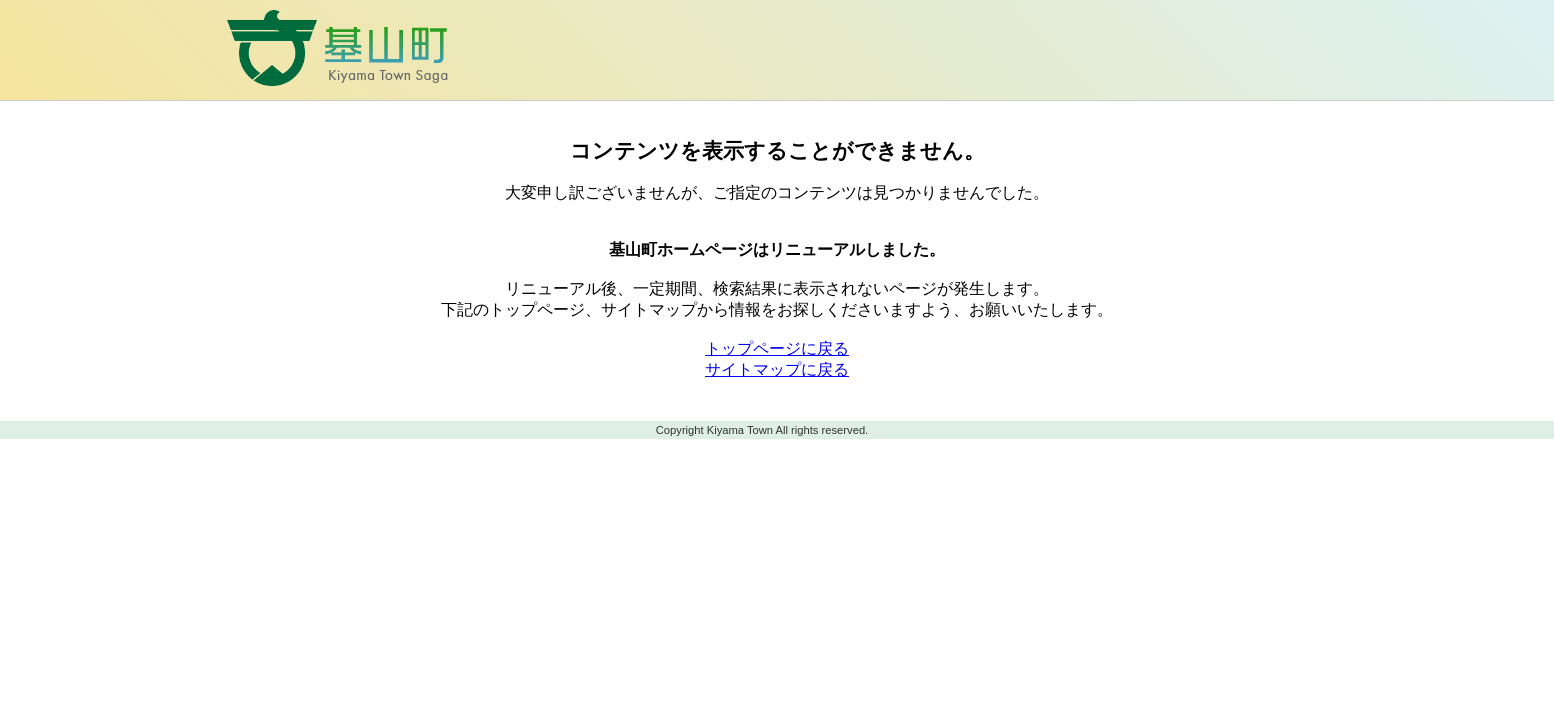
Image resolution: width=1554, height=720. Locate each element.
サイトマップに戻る (777, 369)
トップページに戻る (777, 348)
